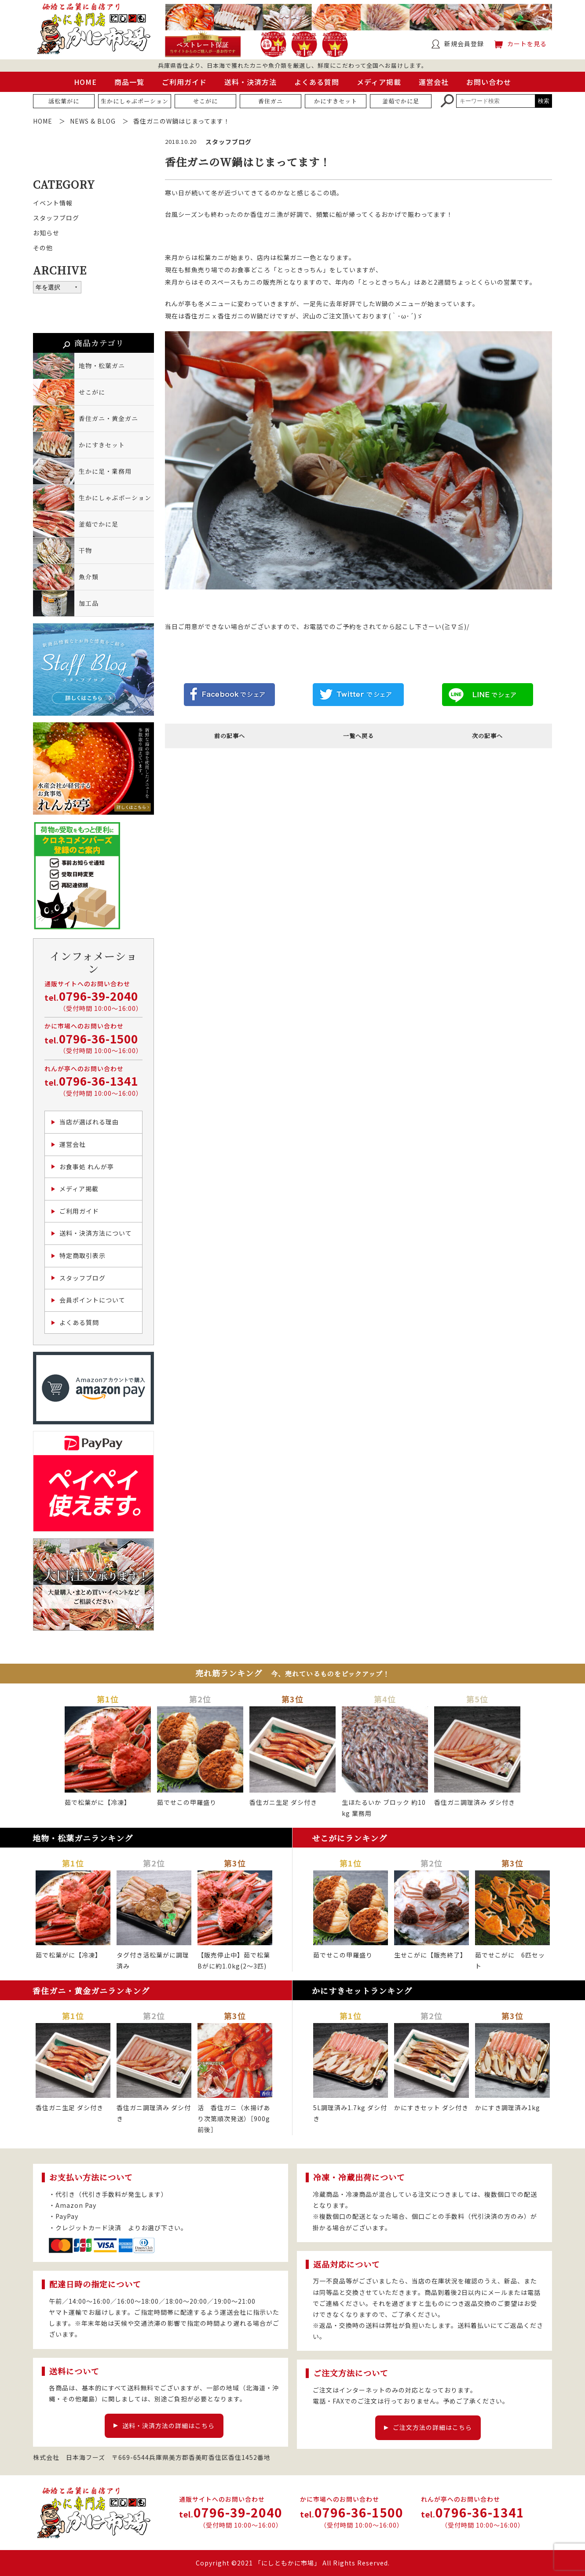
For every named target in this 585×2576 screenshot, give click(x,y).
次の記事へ (487, 736)
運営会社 (434, 82)
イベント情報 (53, 202)
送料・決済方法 (250, 82)
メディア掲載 (379, 82)
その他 (43, 247)
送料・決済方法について (95, 1233)
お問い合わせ (488, 82)
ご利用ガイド (184, 82)
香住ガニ (270, 101)
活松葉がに (63, 101)
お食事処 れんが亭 (86, 1166)
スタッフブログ (56, 217)
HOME (85, 82)
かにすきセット (335, 101)
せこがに (205, 101)
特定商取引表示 (82, 1255)
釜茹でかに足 (400, 101)
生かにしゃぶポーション (134, 101)
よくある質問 (316, 82)
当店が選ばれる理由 (89, 1121)
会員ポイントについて (92, 1299)
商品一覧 (129, 82)
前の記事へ (229, 736)
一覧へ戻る (358, 736)
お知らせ (46, 232)
